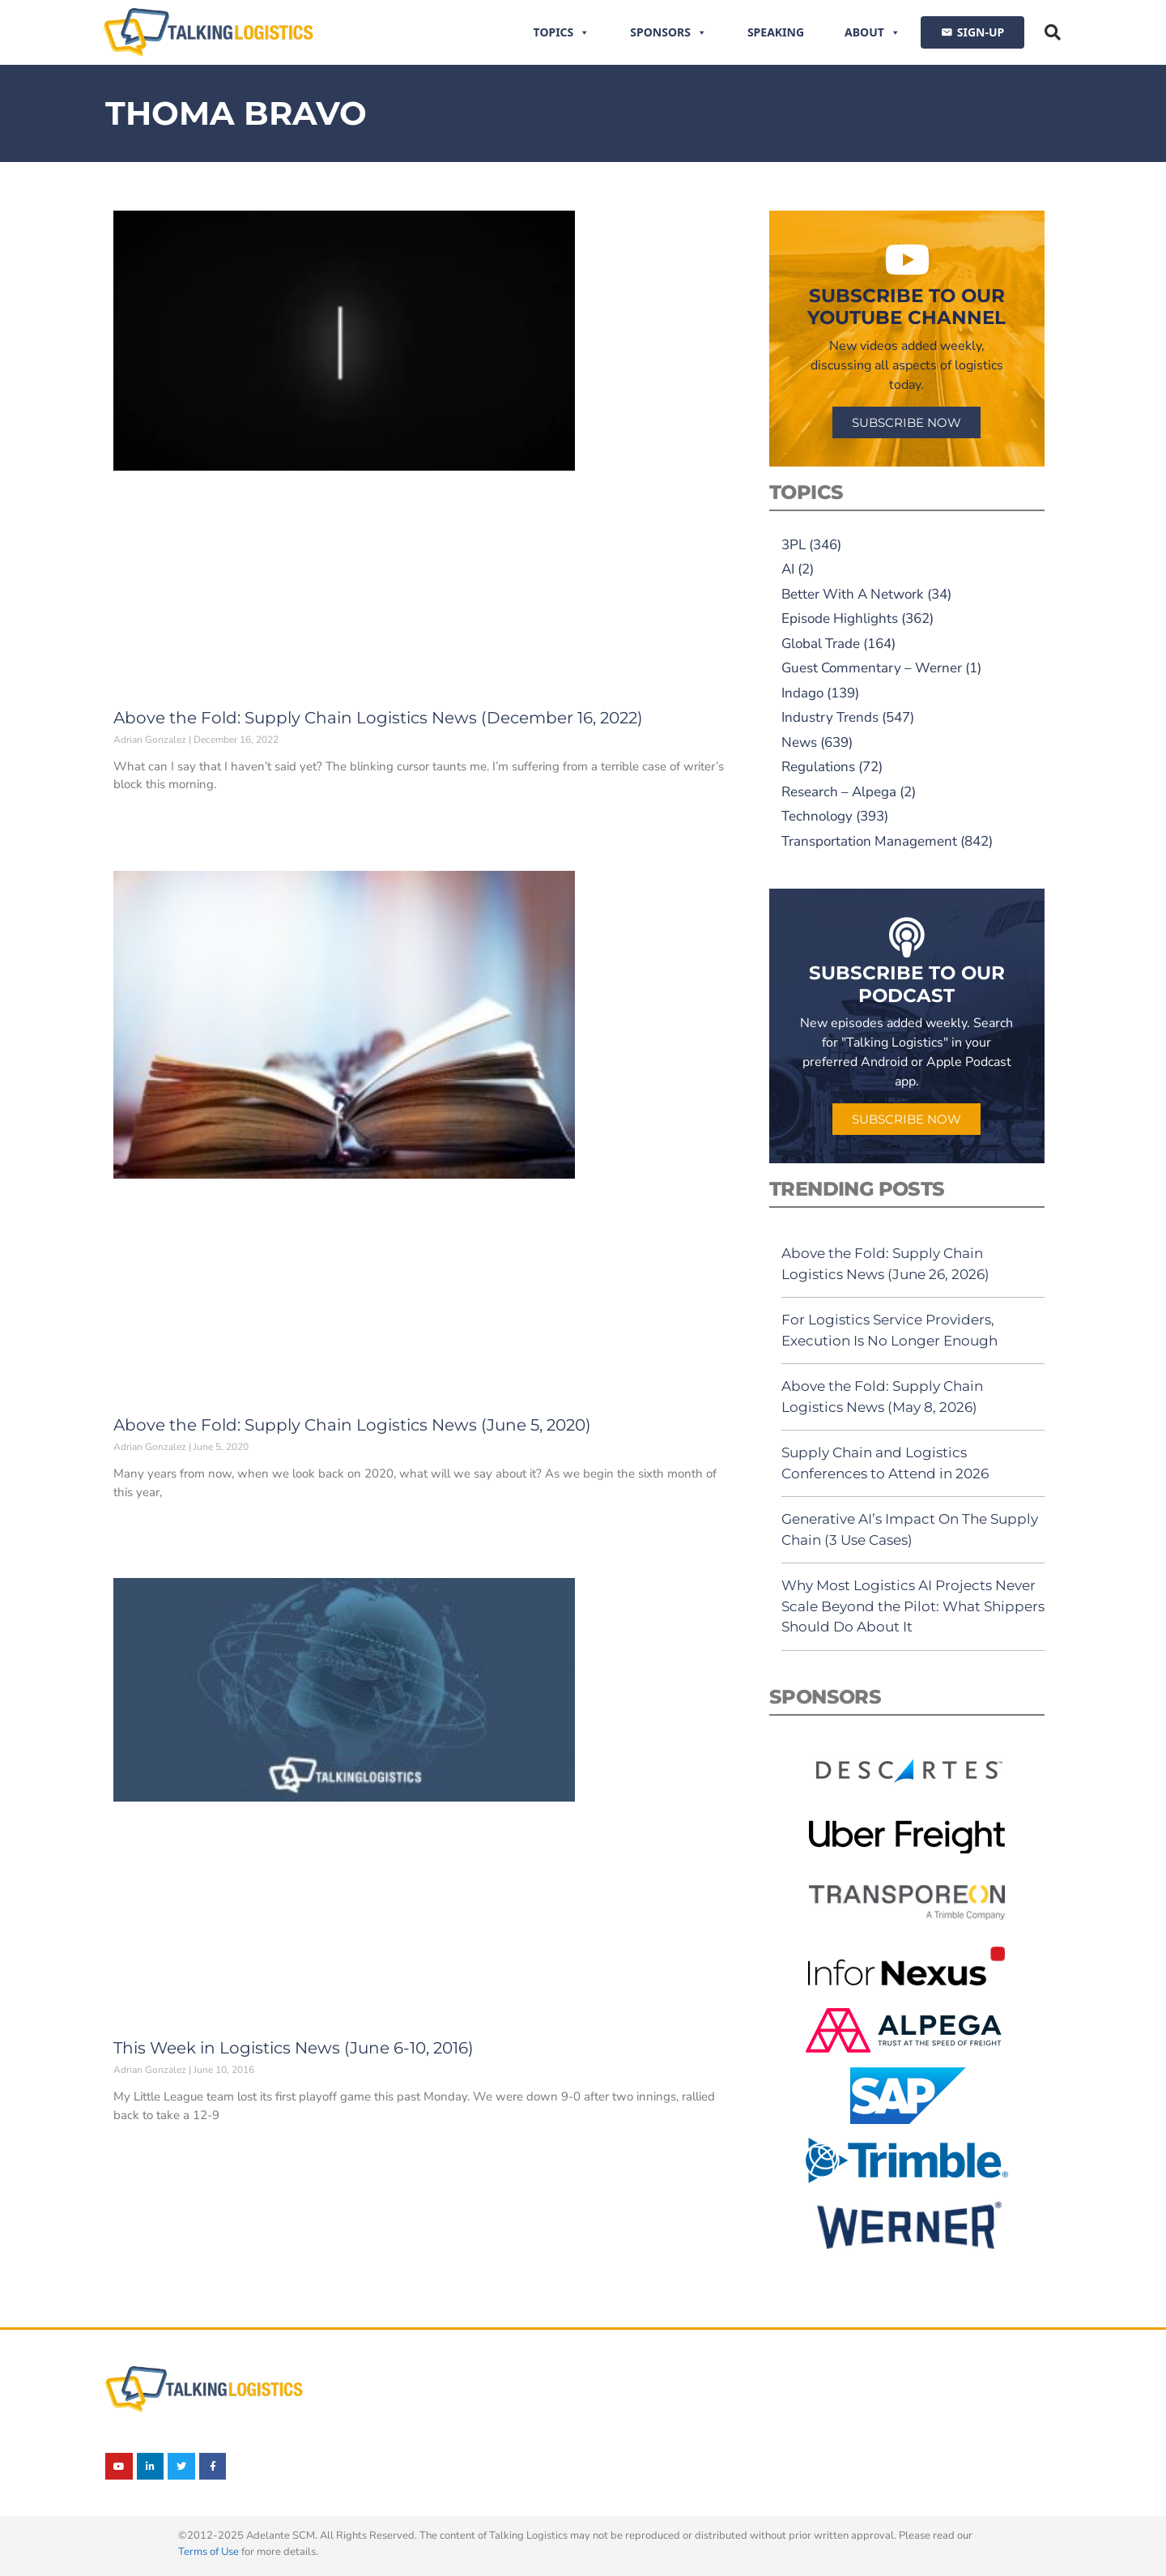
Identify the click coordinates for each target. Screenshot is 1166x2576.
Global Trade (820, 643)
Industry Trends (830, 717)
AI (787, 569)
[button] (1052, 32)
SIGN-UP (980, 32)
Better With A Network (852, 594)
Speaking (775, 32)
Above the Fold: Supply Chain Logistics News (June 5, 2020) (352, 1425)
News (799, 742)
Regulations (818, 766)
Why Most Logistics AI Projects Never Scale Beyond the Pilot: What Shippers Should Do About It (913, 1606)
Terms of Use (208, 2551)
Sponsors (668, 32)
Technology (817, 816)
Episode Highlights (839, 618)
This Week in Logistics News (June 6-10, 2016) (293, 2048)
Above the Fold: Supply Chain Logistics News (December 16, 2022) (378, 717)
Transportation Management (869, 841)
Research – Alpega (838, 792)
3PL (793, 544)
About (872, 32)
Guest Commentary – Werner (871, 668)
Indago (802, 693)
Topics (562, 32)
